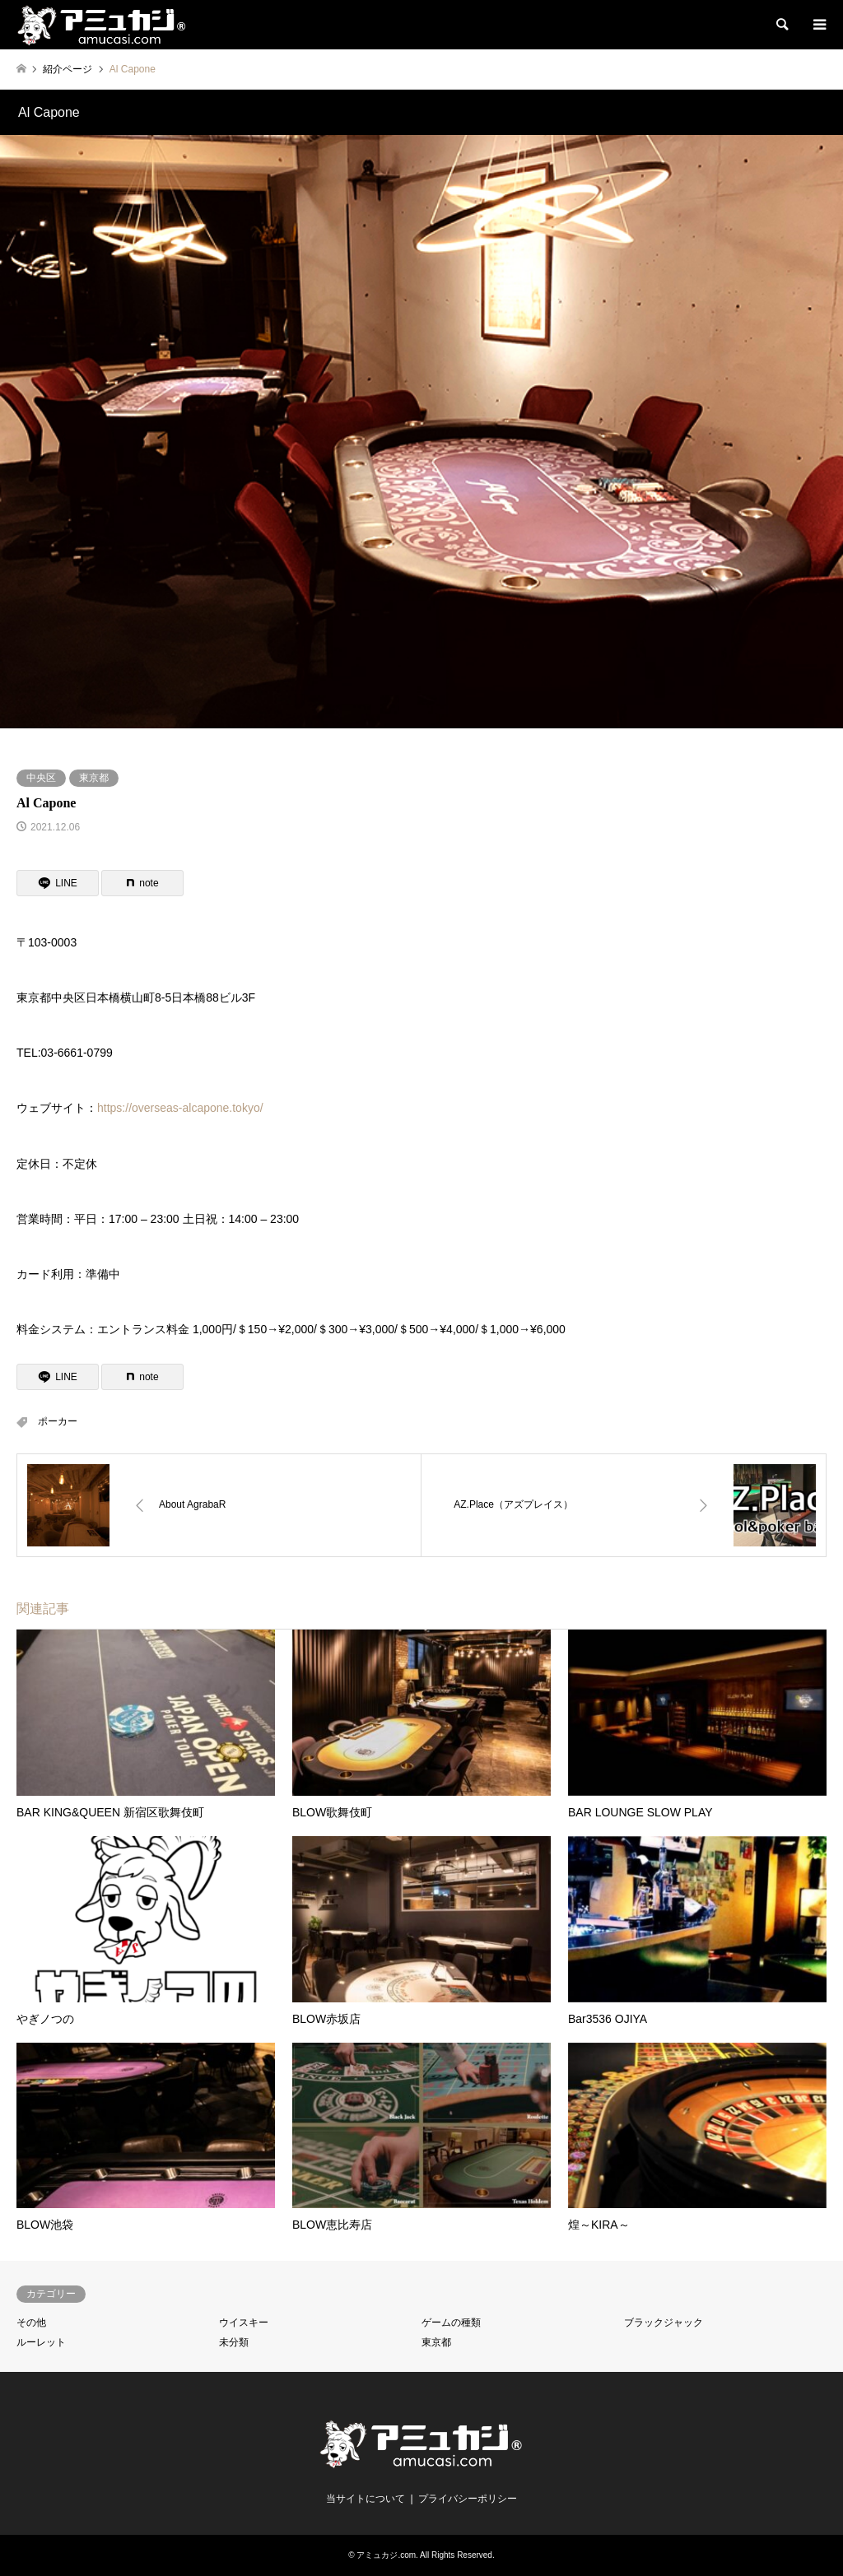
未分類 (234, 2342)
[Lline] (57, 883)
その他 (31, 2322)
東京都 (94, 777)
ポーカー (57, 1421)
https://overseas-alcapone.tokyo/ (180, 1107)
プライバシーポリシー (467, 2498)
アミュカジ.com (386, 2555)
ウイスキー (243, 2322)
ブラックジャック (663, 2322)
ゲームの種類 (451, 2322)
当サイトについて (365, 2498)
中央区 (41, 777)
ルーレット (41, 2342)
